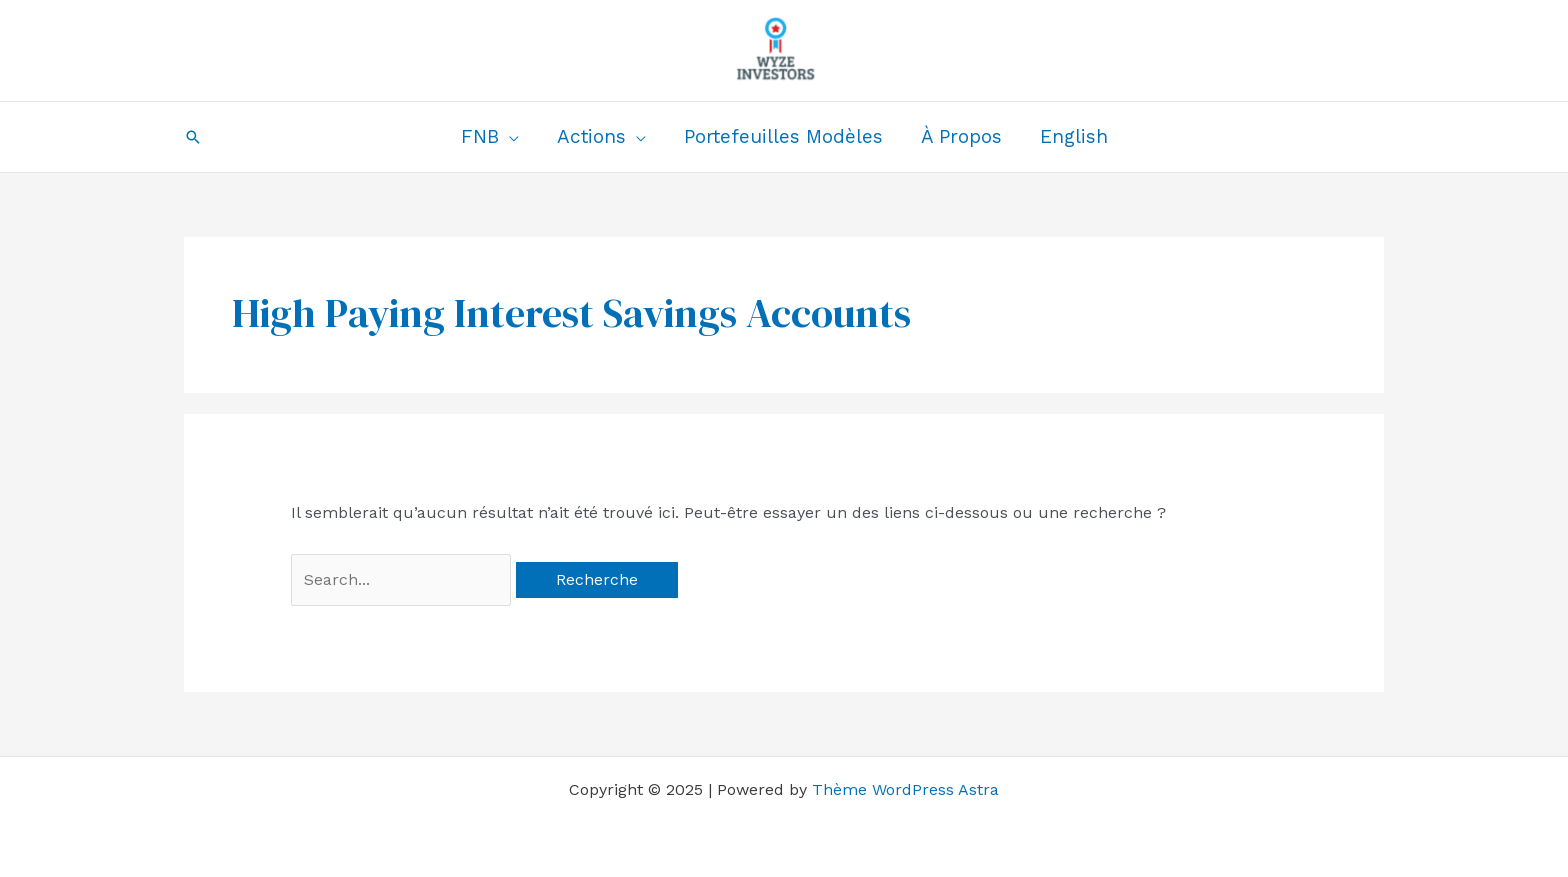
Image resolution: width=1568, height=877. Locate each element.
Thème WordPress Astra (905, 789)
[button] (193, 137)
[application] (509, 137)
